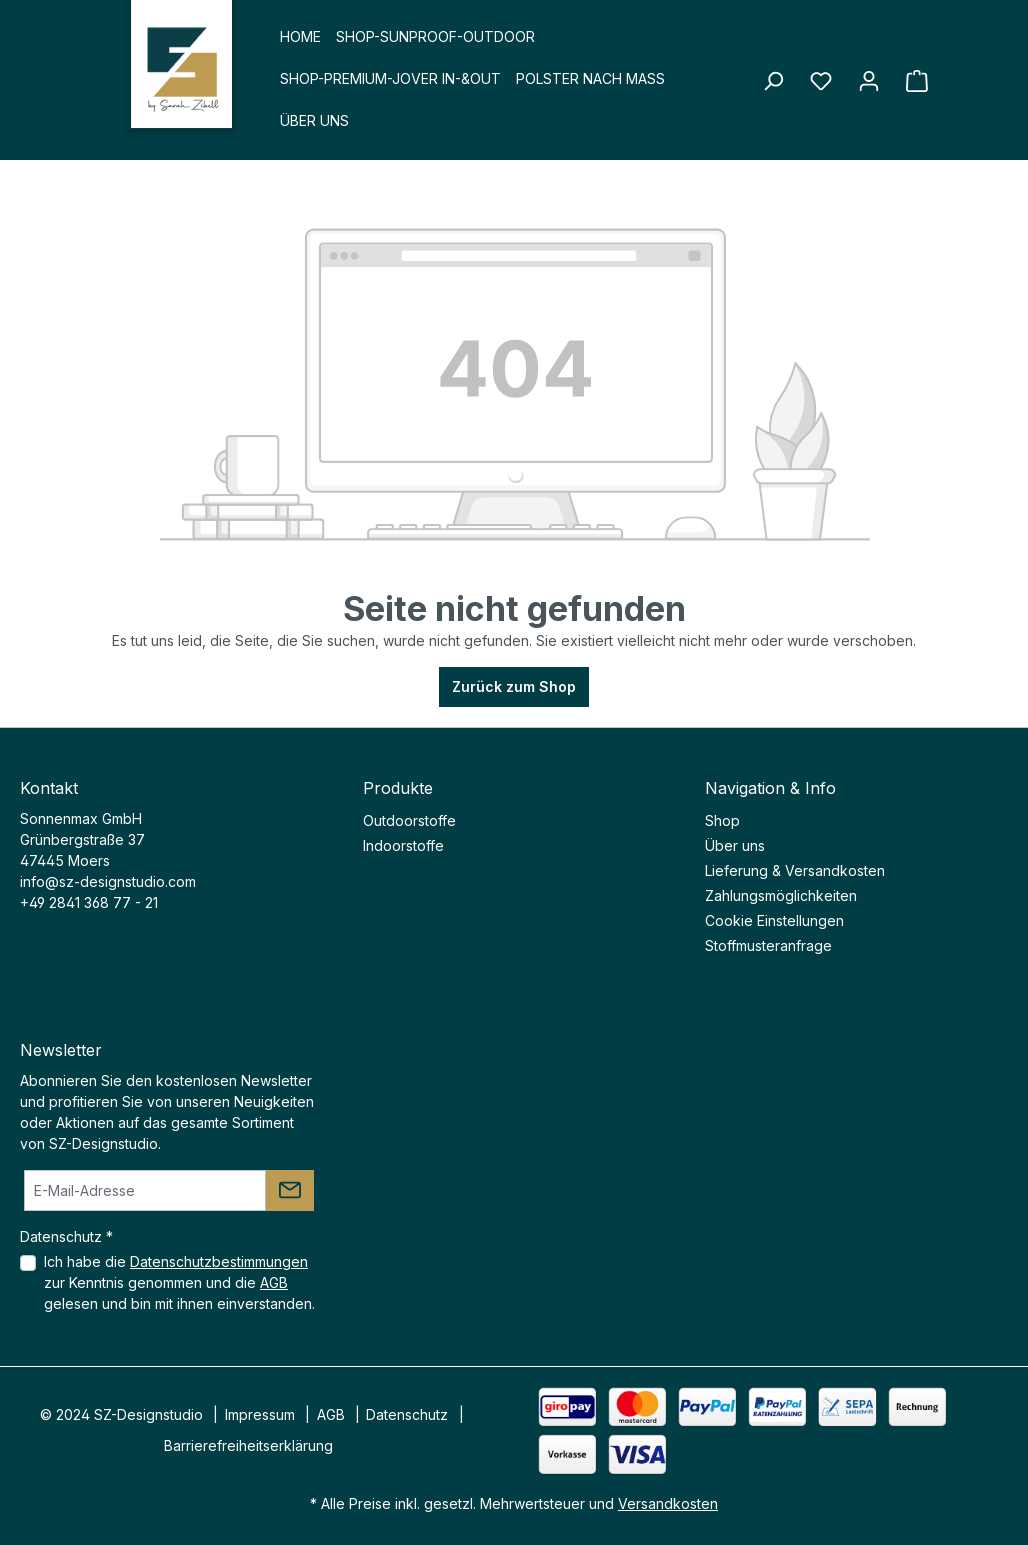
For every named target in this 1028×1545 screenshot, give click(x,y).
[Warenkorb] (950, 81)
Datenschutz (407, 1414)
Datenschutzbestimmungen (219, 1261)
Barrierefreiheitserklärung (248, 1445)
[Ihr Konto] (869, 81)
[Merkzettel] (821, 81)
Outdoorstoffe (409, 820)
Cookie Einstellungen (774, 920)
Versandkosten (668, 1503)
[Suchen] (773, 81)
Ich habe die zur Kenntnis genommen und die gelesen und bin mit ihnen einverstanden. (179, 1282)
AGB (274, 1282)
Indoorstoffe (403, 845)
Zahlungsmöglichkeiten (781, 895)
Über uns (735, 845)
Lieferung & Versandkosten (795, 870)
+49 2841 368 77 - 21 (89, 902)
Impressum (260, 1414)
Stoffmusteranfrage (768, 945)
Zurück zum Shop (514, 686)
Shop (722, 820)
